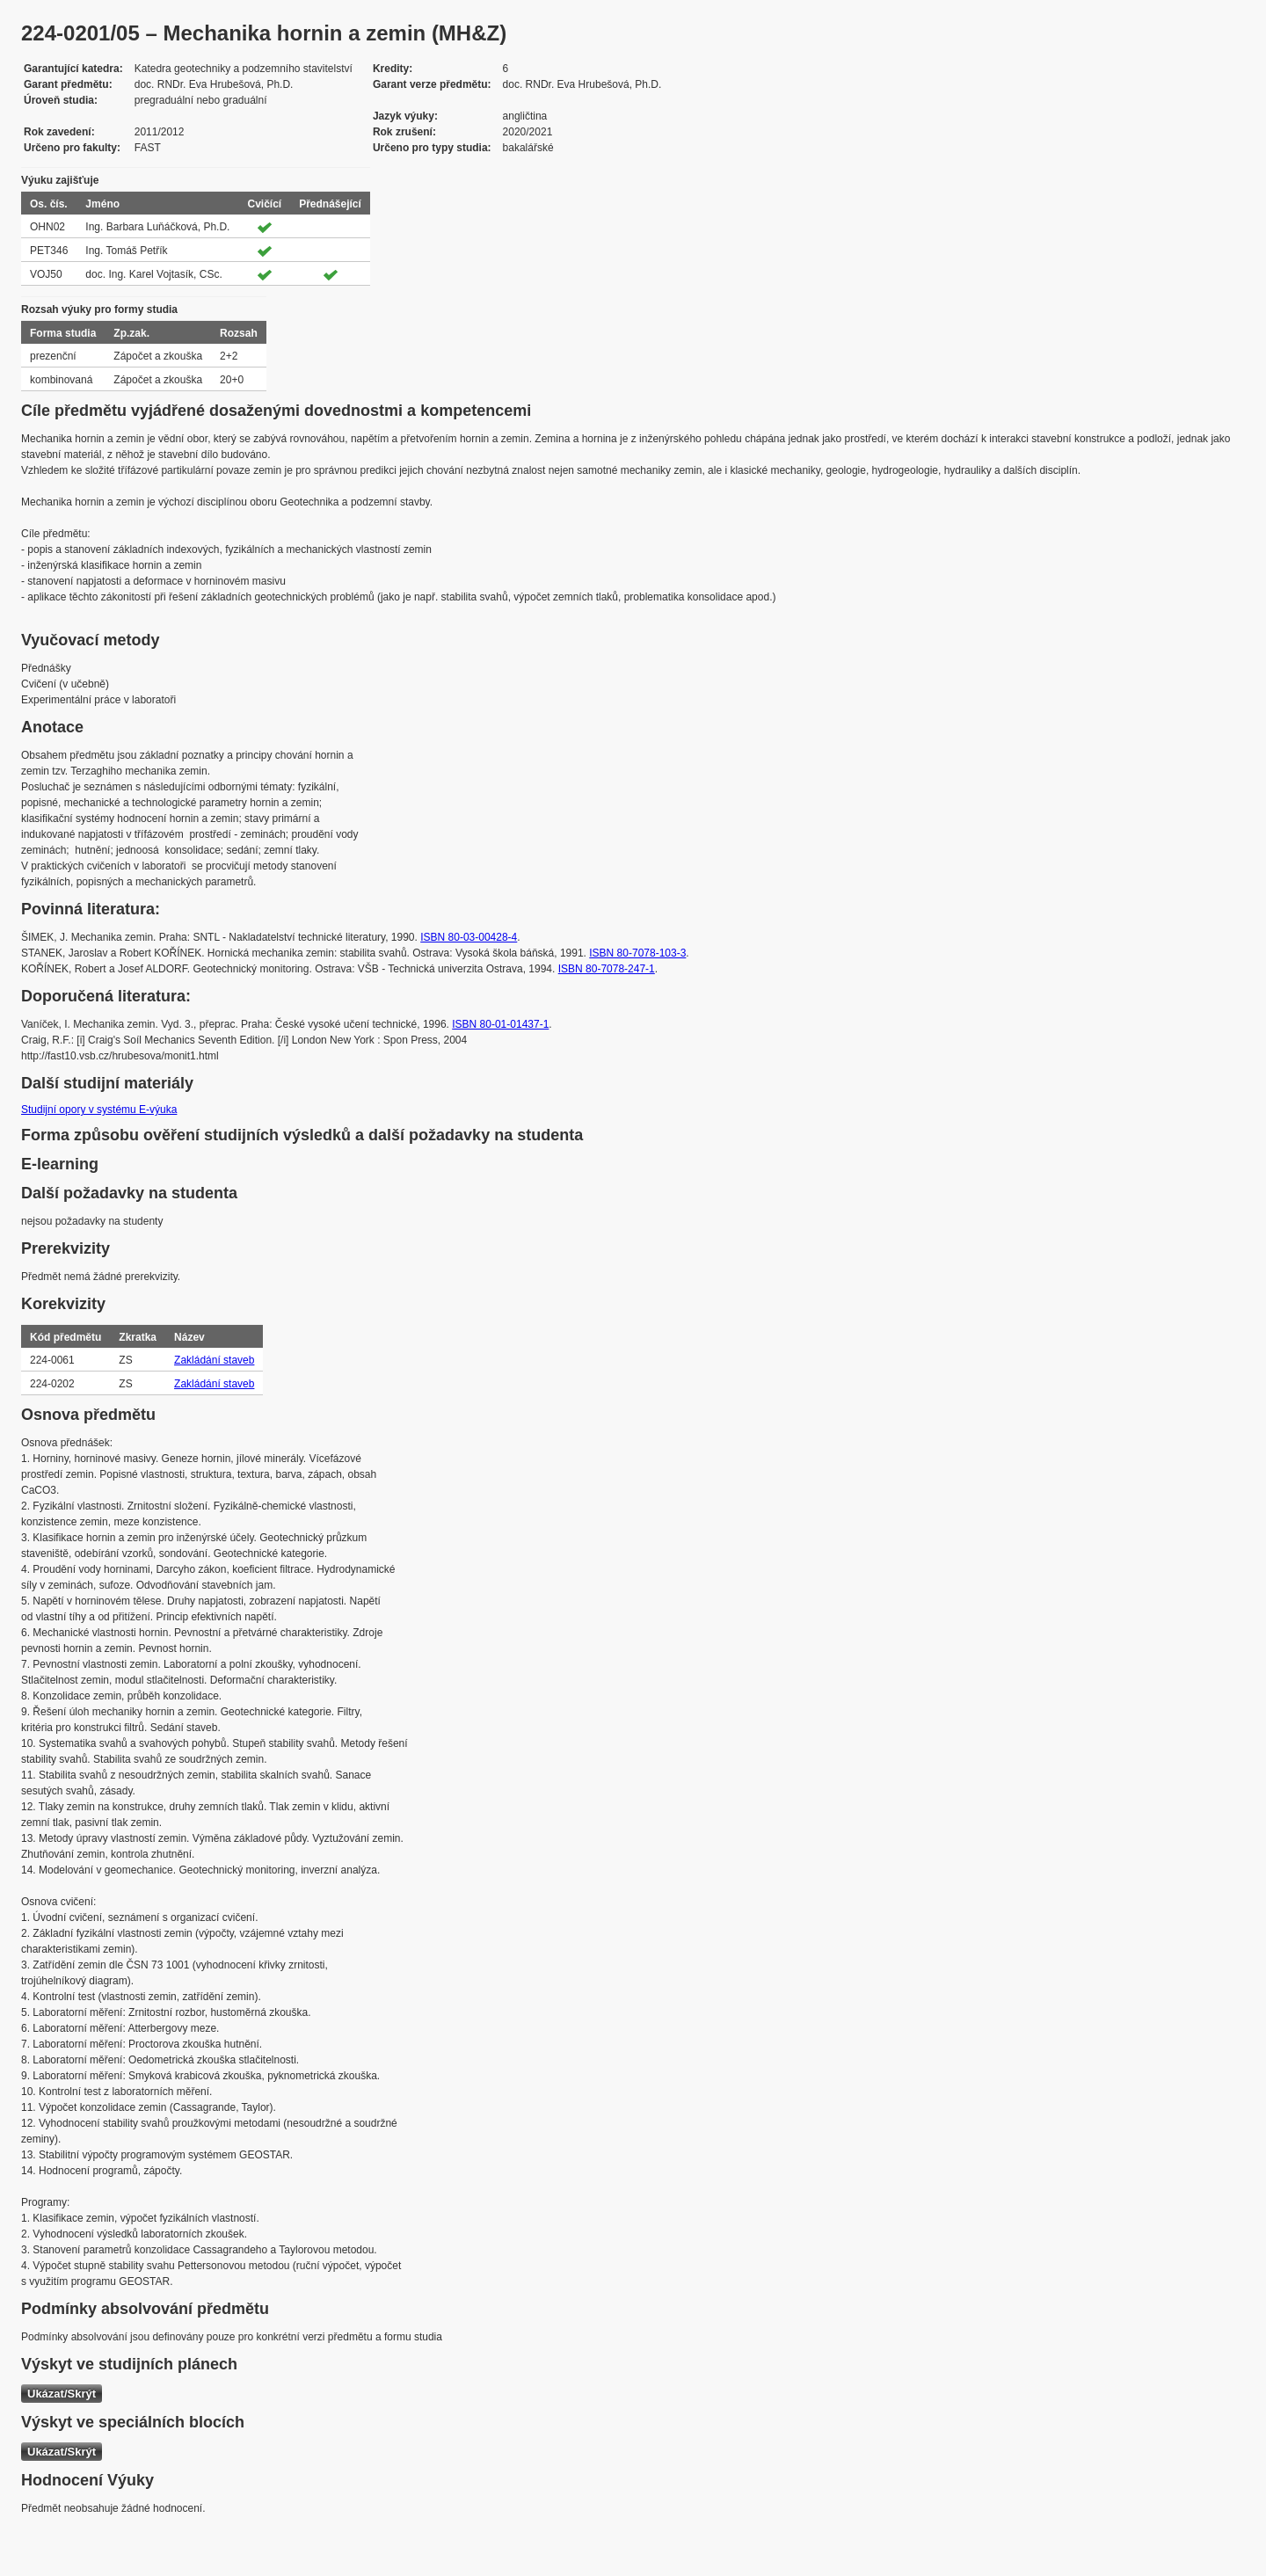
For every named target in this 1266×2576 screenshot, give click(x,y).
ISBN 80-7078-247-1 (606, 969)
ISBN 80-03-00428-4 (468, 937)
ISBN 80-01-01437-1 (500, 1024)
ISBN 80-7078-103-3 (637, 953)
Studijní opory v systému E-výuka (99, 1109)
